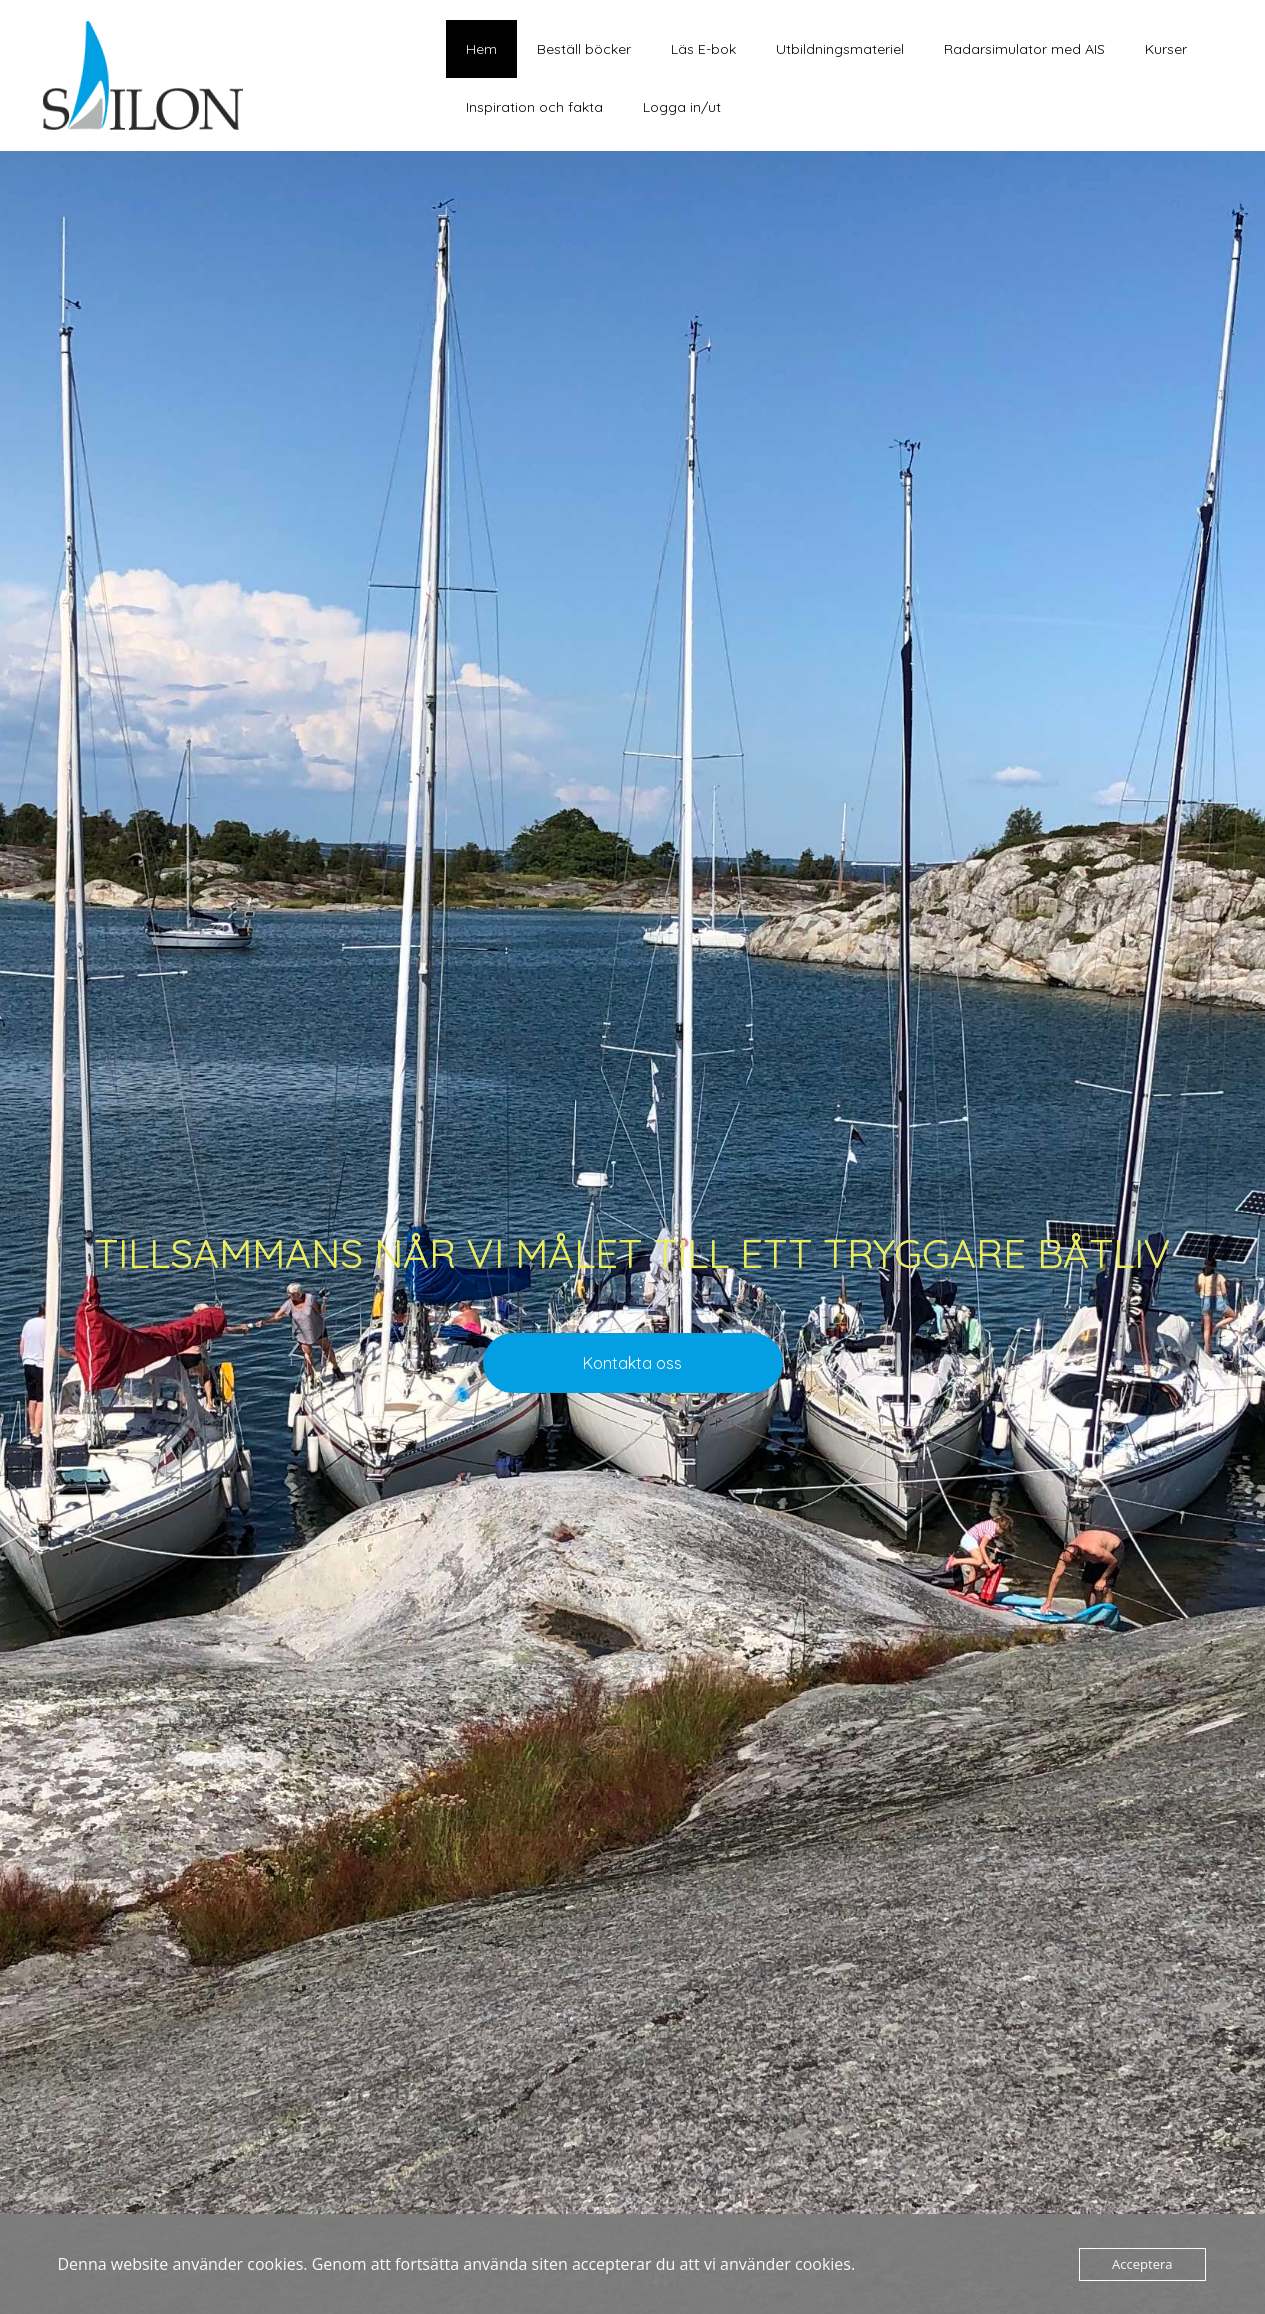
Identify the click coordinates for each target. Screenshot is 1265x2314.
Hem (481, 49)
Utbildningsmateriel (840, 49)
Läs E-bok (703, 49)
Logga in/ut (682, 107)
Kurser (1166, 49)
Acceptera (1142, 2264)
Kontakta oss (632, 1363)
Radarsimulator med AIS (1024, 49)
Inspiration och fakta (534, 107)
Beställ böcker (584, 49)
